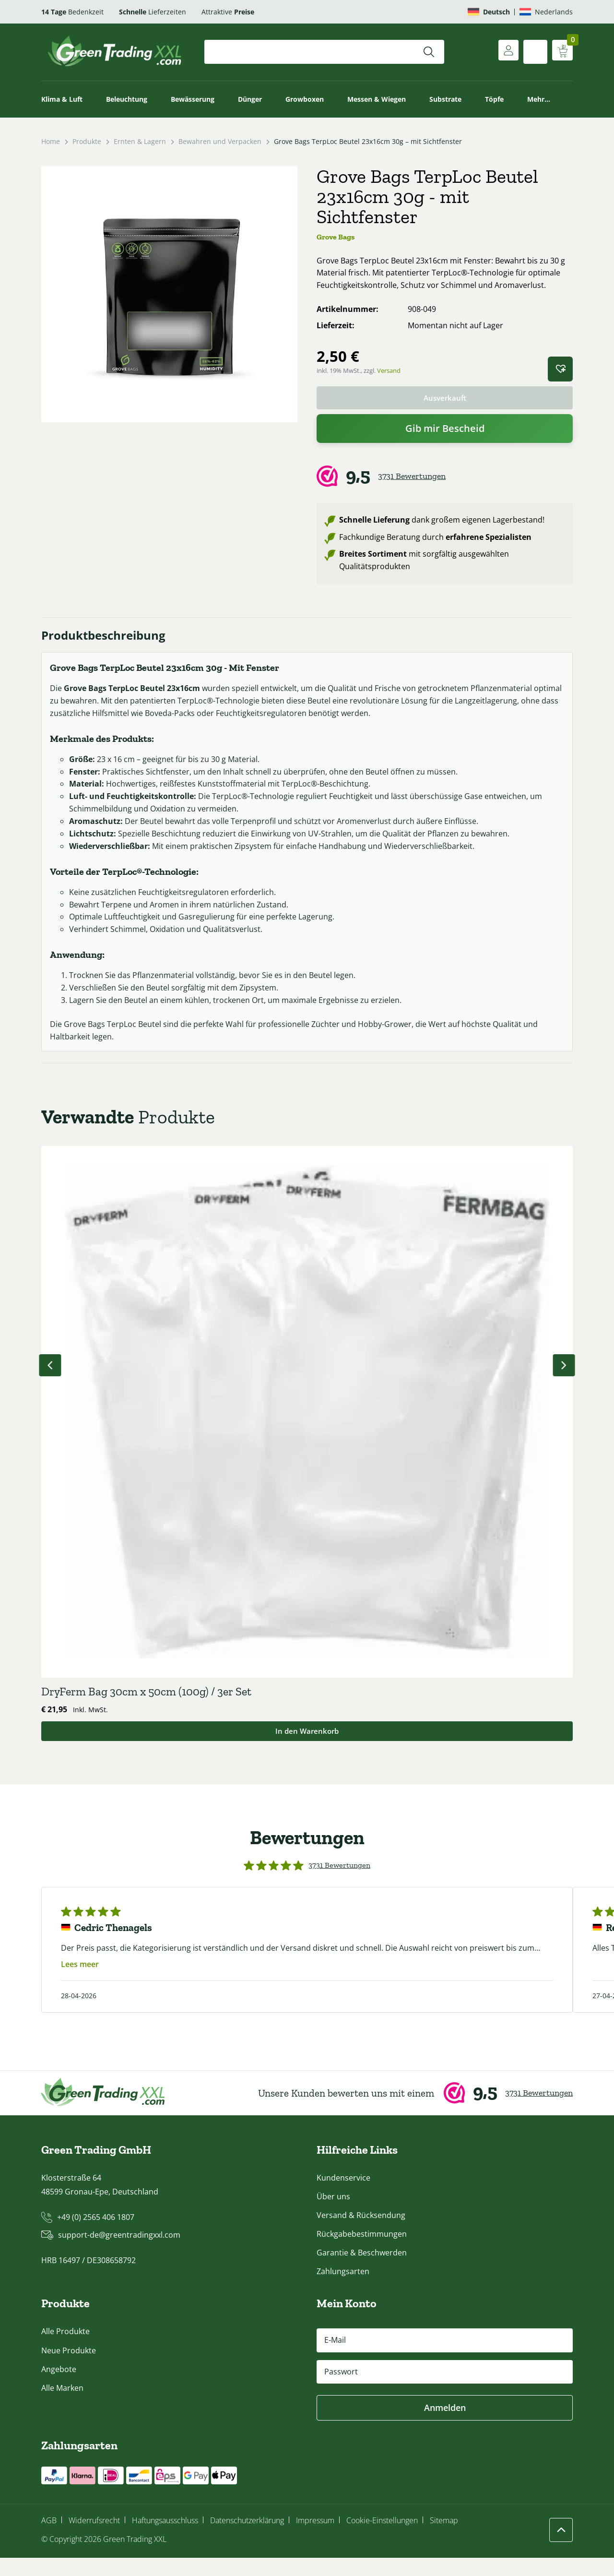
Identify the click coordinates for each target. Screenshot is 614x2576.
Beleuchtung (126, 99)
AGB (49, 2538)
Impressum (315, 2538)
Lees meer (80, 1982)
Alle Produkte (65, 2349)
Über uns (333, 2214)
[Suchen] (428, 51)
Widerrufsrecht (94, 2538)
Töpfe (494, 99)
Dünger (250, 99)
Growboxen (304, 99)
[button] (560, 369)
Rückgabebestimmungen (362, 2252)
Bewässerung (192, 99)
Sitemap (444, 2538)
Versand (389, 370)
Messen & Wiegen (376, 99)
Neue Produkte (68, 2368)
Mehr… (538, 99)
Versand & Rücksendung (361, 2233)
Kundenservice (343, 2195)
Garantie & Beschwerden (362, 2271)
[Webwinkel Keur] (445, 478)
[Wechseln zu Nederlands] (546, 12)
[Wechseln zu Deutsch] (489, 12)
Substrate (445, 99)
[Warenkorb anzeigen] (561, 52)
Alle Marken (62, 2405)
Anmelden (445, 2425)
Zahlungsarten (343, 2289)
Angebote (58, 2387)
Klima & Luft (62, 99)
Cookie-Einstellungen (382, 2538)
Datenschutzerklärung (247, 2538)
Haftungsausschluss (165, 2538)
